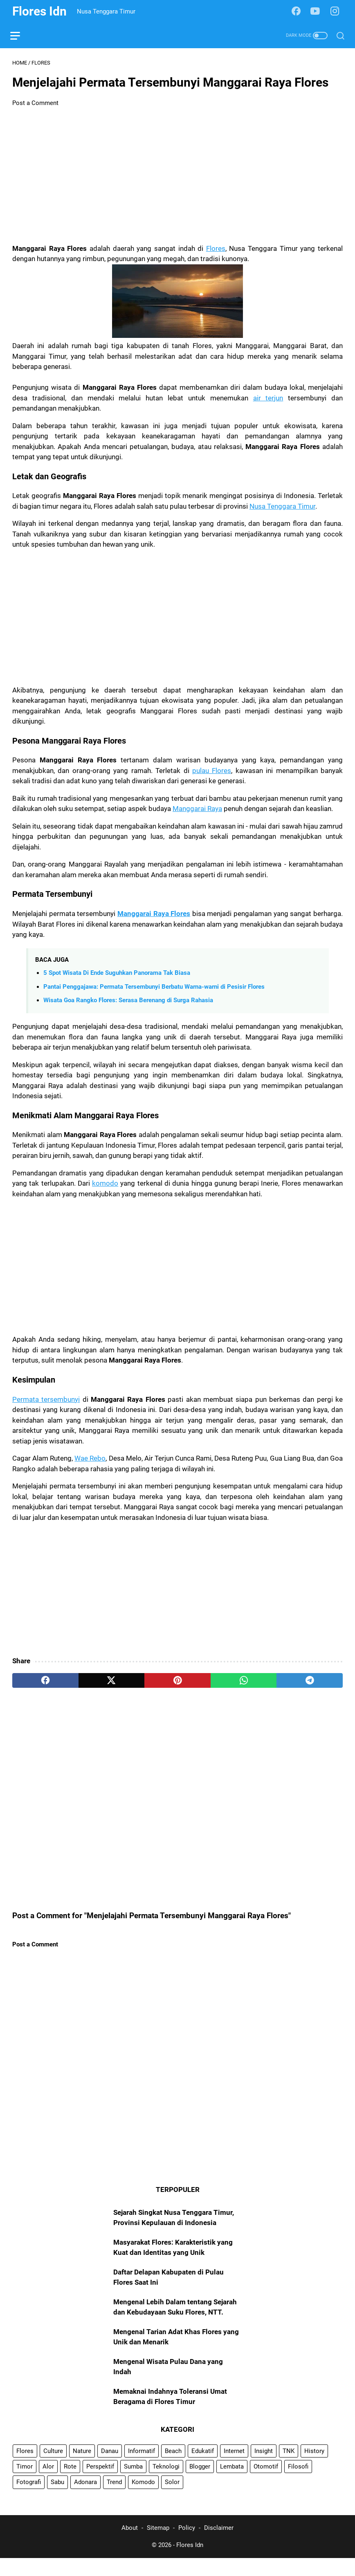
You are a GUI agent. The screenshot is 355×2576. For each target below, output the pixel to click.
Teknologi (166, 2483)
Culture (53, 2467)
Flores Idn (39, 11)
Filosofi (298, 2483)
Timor (24, 2483)
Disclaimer (219, 2545)
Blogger (199, 2483)
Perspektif (100, 2483)
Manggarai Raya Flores (153, 916)
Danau (109, 2467)
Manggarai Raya (197, 811)
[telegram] (309, 1682)
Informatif (141, 2467)
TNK (288, 2467)
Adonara (85, 2498)
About (129, 2545)
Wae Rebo (90, 1460)
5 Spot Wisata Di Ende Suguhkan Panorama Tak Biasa (116, 975)
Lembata (232, 2483)
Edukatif (202, 2467)
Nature (82, 2467)
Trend (114, 2498)
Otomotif (266, 2483)
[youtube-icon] (317, 11)
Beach (173, 2467)
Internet (234, 2467)
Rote (70, 2483)
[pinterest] (177, 1682)
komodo (105, 1185)
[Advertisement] (177, 178)
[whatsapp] (244, 1682)
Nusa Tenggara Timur (282, 508)
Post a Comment (35, 105)
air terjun (268, 399)
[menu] (22, 35)
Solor (172, 2498)
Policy (186, 2545)
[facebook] (45, 1682)
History (314, 2467)
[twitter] (112, 1682)
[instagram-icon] (336, 11)
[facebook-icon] (298, 11)
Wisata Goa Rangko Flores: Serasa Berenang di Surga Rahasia (128, 1001)
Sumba (133, 2483)
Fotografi (28, 2498)
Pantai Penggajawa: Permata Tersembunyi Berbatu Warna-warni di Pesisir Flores (154, 988)
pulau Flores (211, 773)
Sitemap (158, 2545)
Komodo (143, 2498)
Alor (48, 2483)
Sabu (57, 2498)
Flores (215, 250)
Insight (263, 2467)
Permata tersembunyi (46, 1401)
